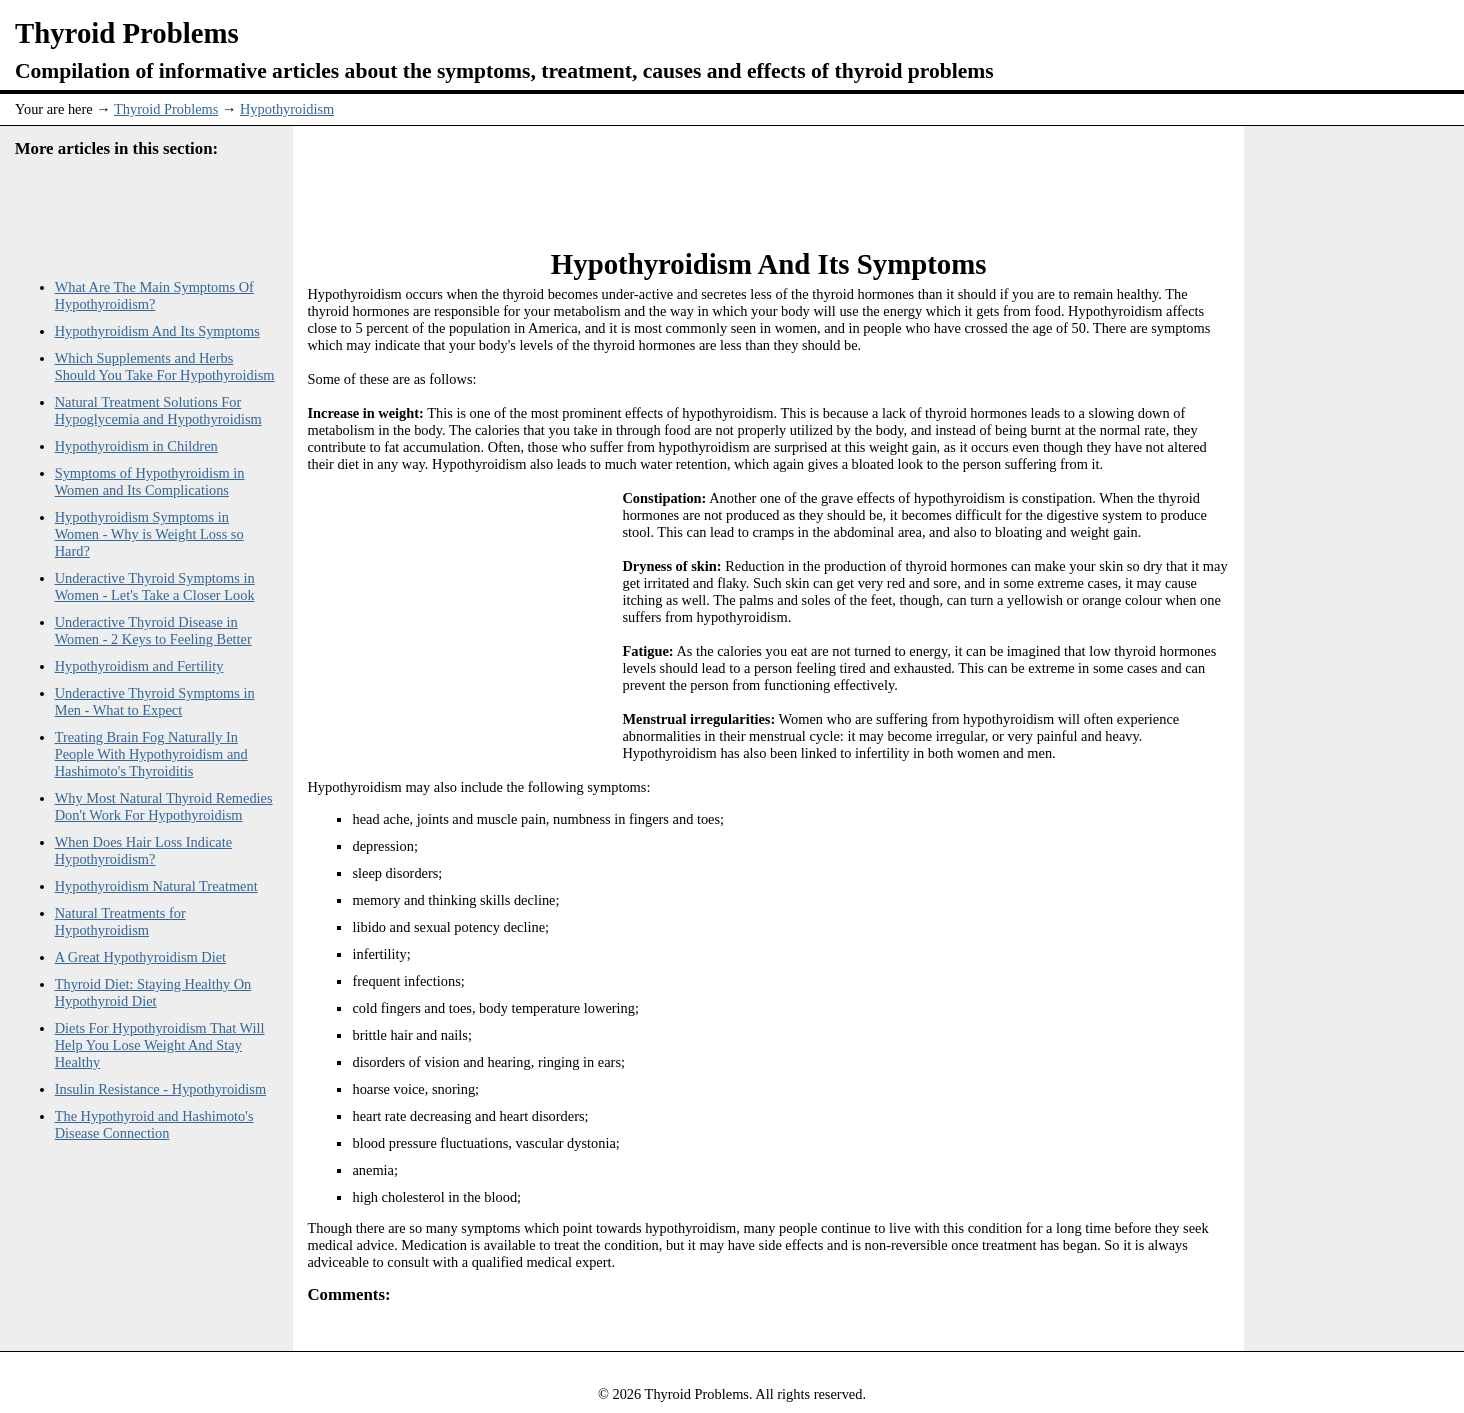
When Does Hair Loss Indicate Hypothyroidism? (143, 850)
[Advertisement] (769, 176)
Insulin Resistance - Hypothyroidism (160, 1089)
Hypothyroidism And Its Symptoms (157, 331)
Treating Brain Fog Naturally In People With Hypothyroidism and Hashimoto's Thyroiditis (151, 754)
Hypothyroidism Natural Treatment (156, 886)
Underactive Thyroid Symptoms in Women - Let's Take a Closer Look (155, 586)
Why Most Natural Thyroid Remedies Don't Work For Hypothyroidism (164, 806)
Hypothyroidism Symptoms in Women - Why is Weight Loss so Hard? (149, 534)
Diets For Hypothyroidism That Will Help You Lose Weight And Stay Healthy (160, 1045)
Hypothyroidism (287, 109)
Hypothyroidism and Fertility (139, 666)
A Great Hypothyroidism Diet (140, 957)
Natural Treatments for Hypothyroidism (120, 921)
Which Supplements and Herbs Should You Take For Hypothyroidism (165, 366)
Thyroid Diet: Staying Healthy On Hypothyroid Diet (153, 992)
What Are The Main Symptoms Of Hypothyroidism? (154, 295)
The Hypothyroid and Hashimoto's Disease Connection (154, 1124)
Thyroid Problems (166, 109)
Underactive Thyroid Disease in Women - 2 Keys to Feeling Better (153, 630)
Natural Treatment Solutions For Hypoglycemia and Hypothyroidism (158, 410)
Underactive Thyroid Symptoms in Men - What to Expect (155, 701)
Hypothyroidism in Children (136, 446)
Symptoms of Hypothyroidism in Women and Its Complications (150, 481)
